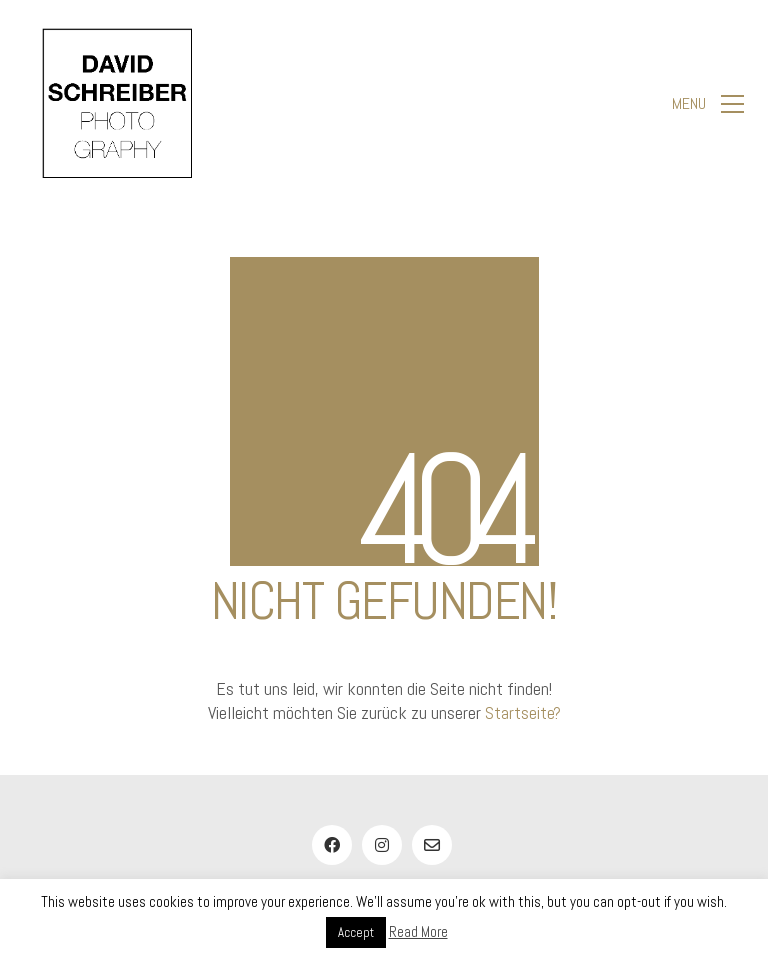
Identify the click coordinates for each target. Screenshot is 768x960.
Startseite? (523, 712)
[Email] (432, 845)
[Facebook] (332, 845)
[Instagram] (382, 845)
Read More (418, 931)
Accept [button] (356, 932)
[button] (708, 104)
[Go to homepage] (117, 103)
